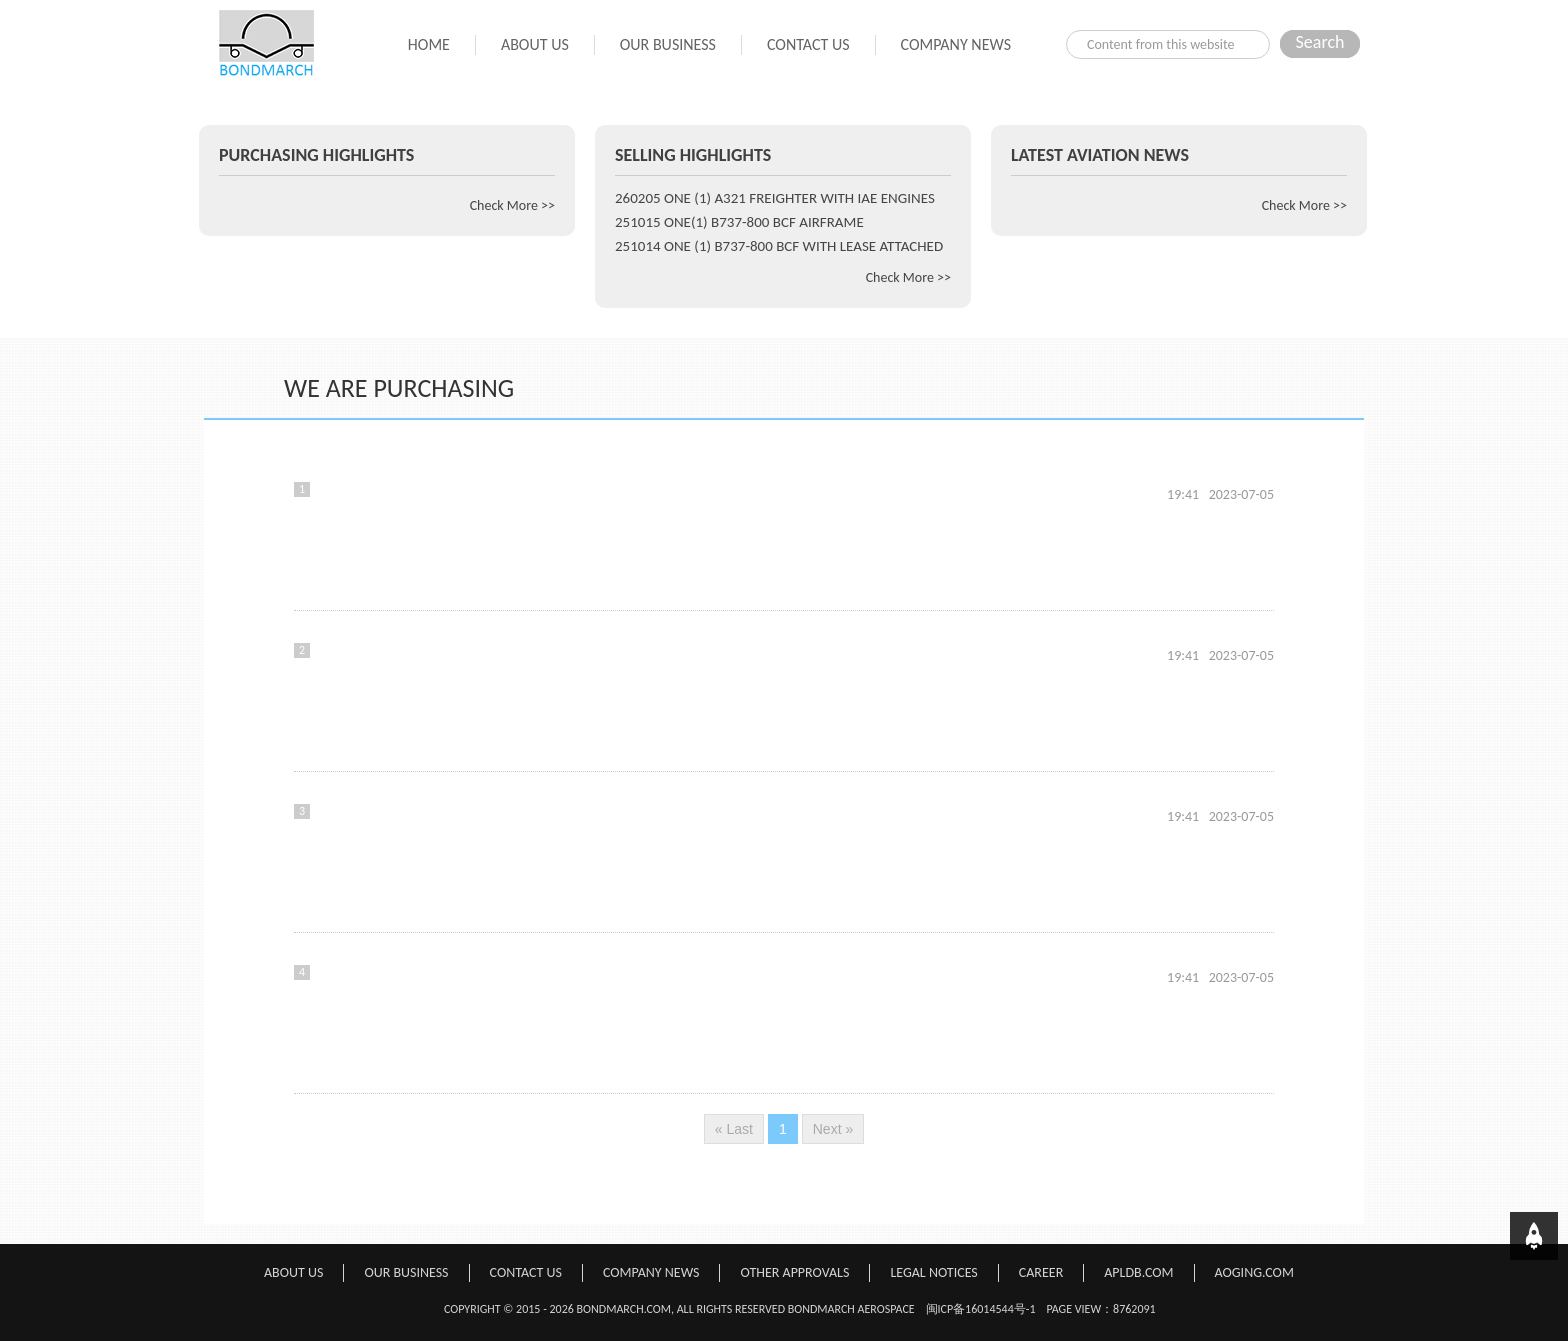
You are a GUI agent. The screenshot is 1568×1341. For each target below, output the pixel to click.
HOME (429, 44)
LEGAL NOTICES (933, 1272)
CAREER (1041, 1272)
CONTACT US (808, 44)
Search (1320, 42)
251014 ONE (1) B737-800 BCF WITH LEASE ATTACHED (779, 246)
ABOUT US (535, 44)
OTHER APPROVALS (794, 1272)
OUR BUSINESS (668, 44)
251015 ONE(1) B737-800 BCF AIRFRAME (739, 222)
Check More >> (512, 205)
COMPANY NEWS (956, 44)
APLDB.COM (1138, 1272)
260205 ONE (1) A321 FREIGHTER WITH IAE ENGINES (775, 198)
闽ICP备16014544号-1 (981, 1309)
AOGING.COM (1254, 1272)
